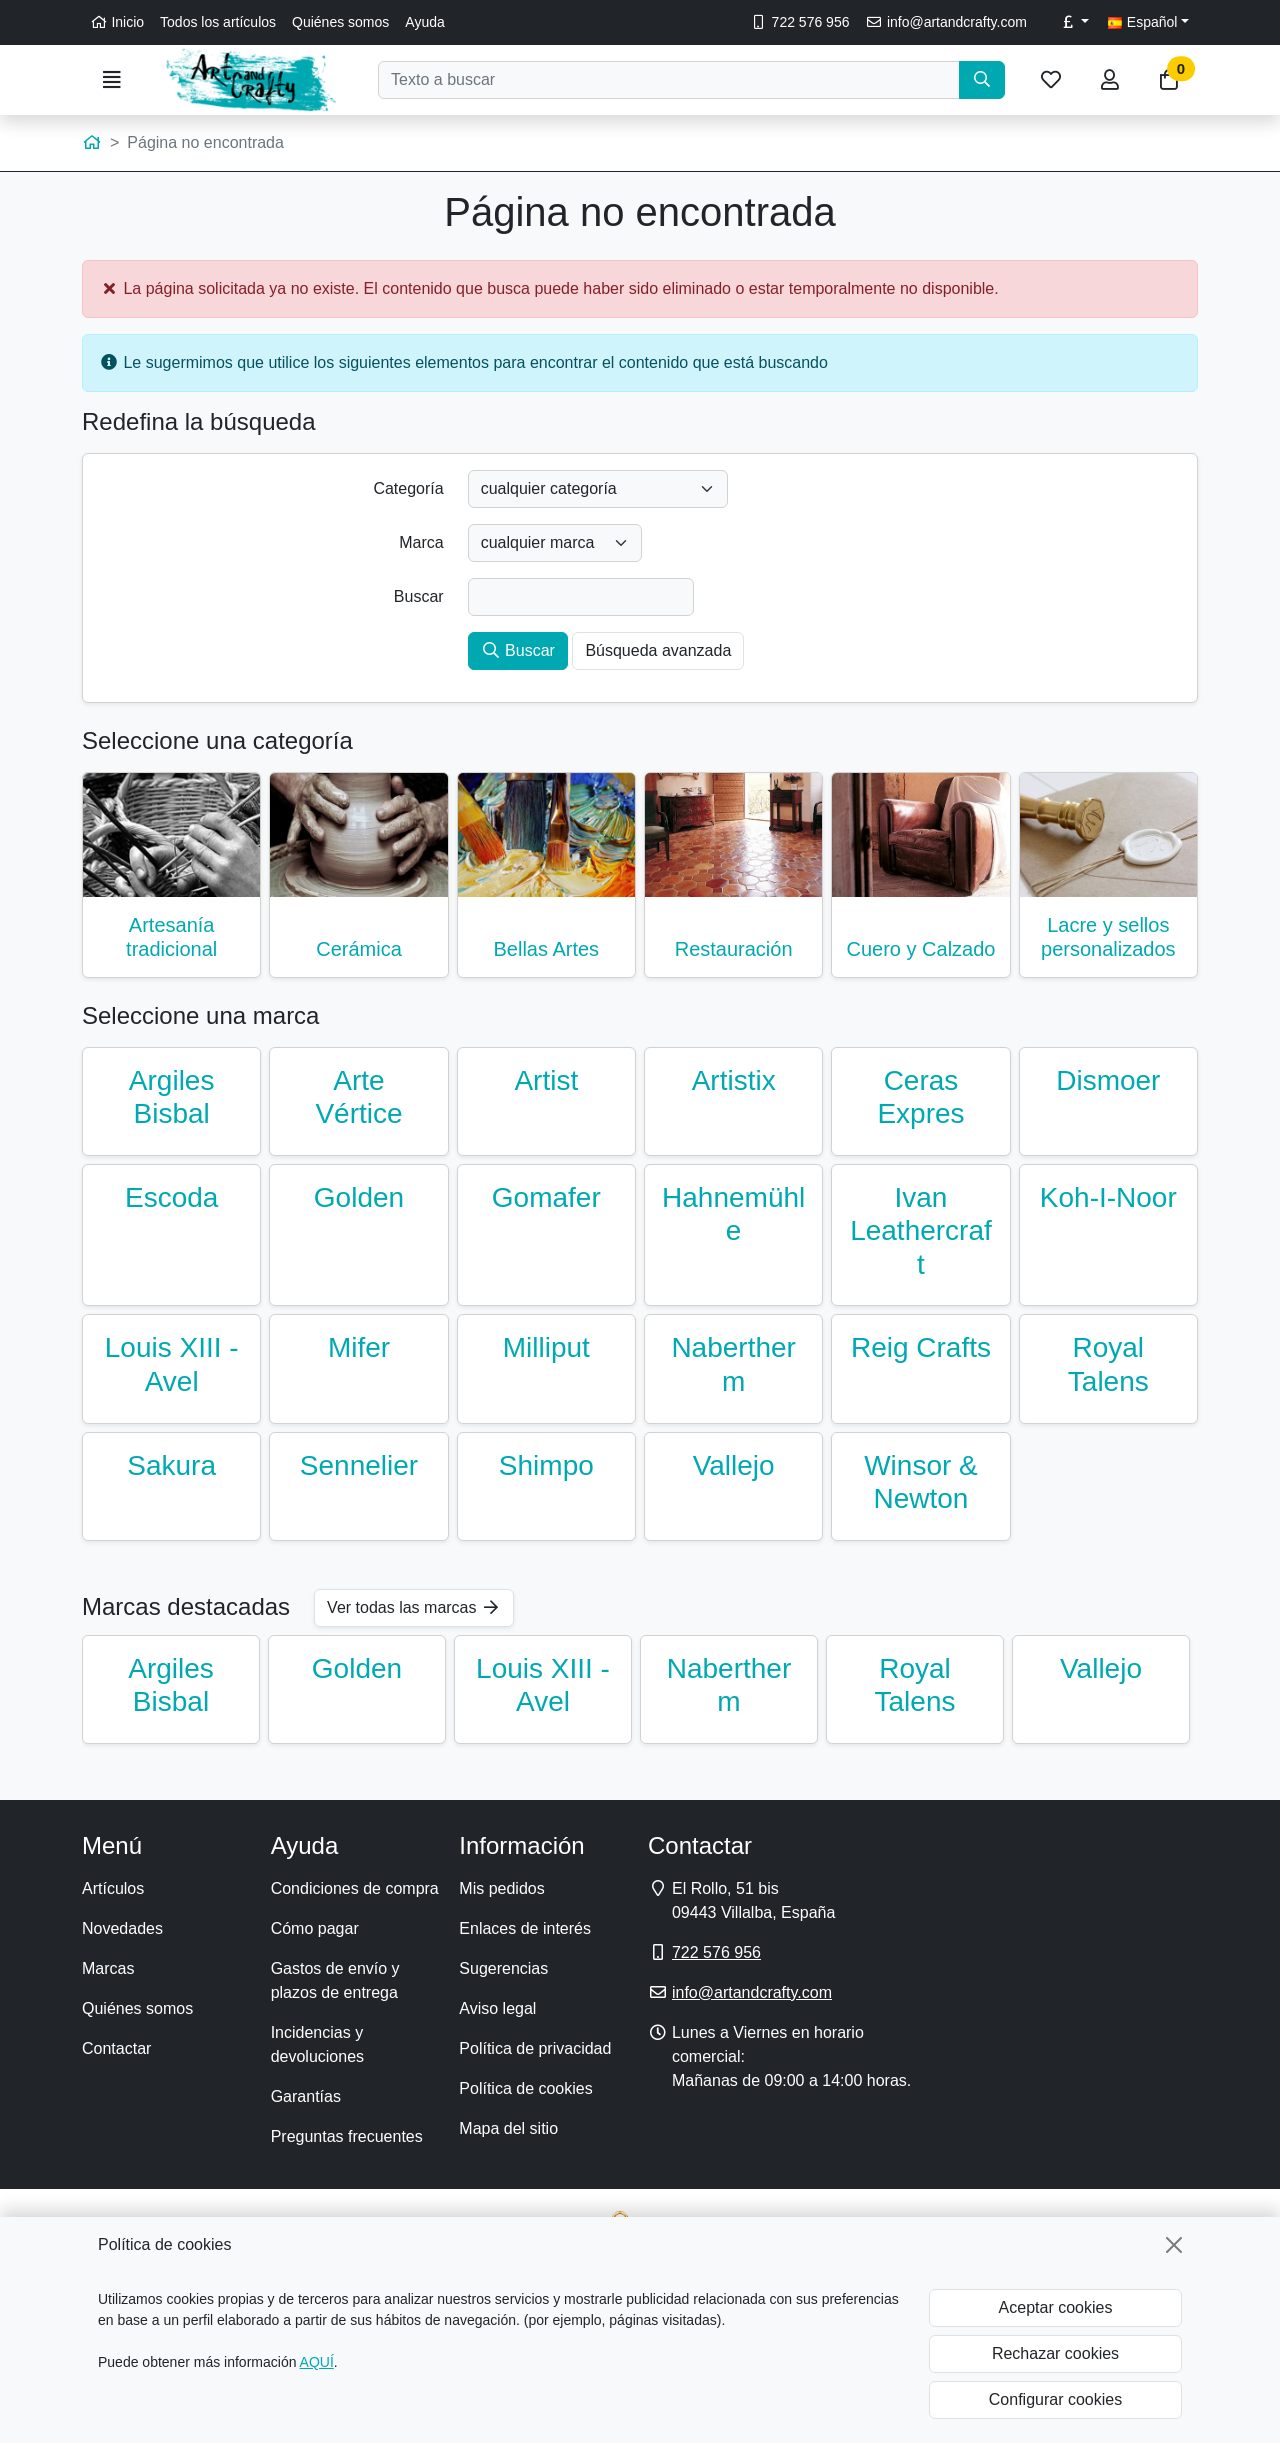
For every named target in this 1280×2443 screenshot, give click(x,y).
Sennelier (359, 1465)
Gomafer (546, 1197)
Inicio (117, 22)
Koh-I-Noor (1108, 1197)
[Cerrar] (1174, 2245)
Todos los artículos (218, 22)
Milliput (546, 1347)
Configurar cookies (1055, 2399)
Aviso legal (497, 2008)
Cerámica (359, 949)
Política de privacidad (535, 2048)
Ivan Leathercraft (921, 1231)
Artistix (734, 1080)
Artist (546, 1080)
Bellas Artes (547, 949)
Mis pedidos (501, 1888)
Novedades (122, 1928)
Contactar (116, 2048)
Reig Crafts (921, 1347)
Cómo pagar (315, 1928)
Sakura (171, 1465)
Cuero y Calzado (920, 949)
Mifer (359, 1347)
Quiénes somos (340, 22)
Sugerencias (503, 1968)
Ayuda (424, 22)
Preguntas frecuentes (347, 2136)
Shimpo (546, 1465)
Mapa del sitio (508, 2128)
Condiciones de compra (355, 1888)
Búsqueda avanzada (658, 650)
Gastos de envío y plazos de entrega (335, 1980)
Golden (359, 1197)
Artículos (113, 1888)
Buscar (518, 650)
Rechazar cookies (1055, 2353)
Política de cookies (525, 2088)
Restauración (734, 949)
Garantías (306, 2096)
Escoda (171, 1197)
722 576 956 (799, 22)
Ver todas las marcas (414, 1607)
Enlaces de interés (525, 1928)
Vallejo (734, 1465)
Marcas (108, 1968)
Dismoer (1108, 1080)
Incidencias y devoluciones (317, 2044)
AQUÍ (317, 2362)
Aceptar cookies (1056, 2307)
